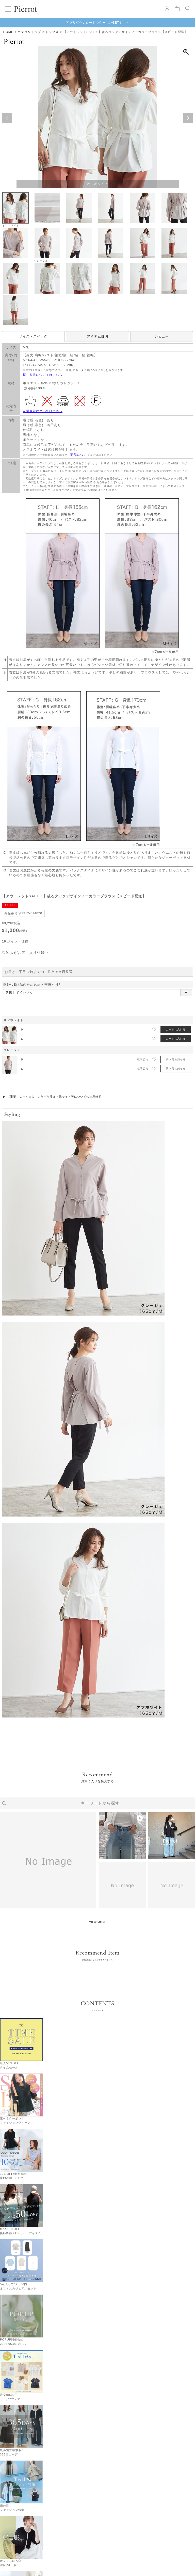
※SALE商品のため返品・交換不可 (33, 984)
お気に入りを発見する (97, 1215)
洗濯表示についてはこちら (42, 411)
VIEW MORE (97, 1356)
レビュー (162, 336)
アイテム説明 (97, 336)
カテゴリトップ (29, 32)
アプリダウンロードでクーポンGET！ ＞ (97, 22)
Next (188, 118)
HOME (8, 32)
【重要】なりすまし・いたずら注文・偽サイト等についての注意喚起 (54, 1096)
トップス (52, 32)
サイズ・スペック (33, 336)
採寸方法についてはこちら (42, 375)
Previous (7, 118)
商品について (80, 455)
